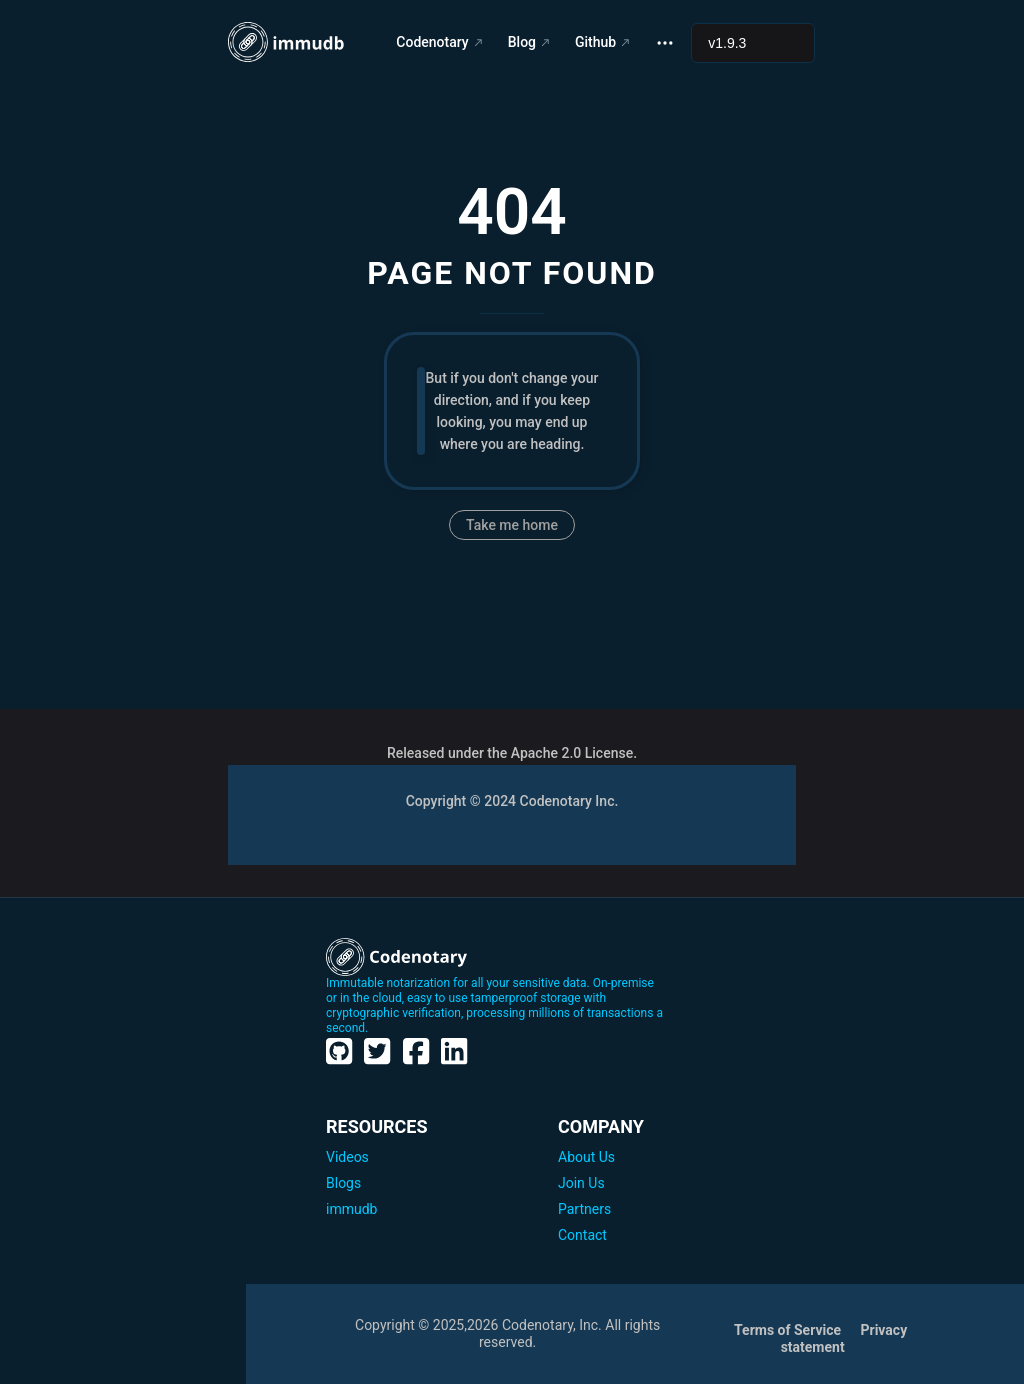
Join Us (581, 1183)
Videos (347, 1157)
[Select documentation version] (753, 43)
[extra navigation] (665, 42)
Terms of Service (789, 1330)
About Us (586, 1157)
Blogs (343, 1183)
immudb (351, 1209)
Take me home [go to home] (512, 525)
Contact (582, 1235)
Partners (584, 1209)
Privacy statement (844, 1338)
